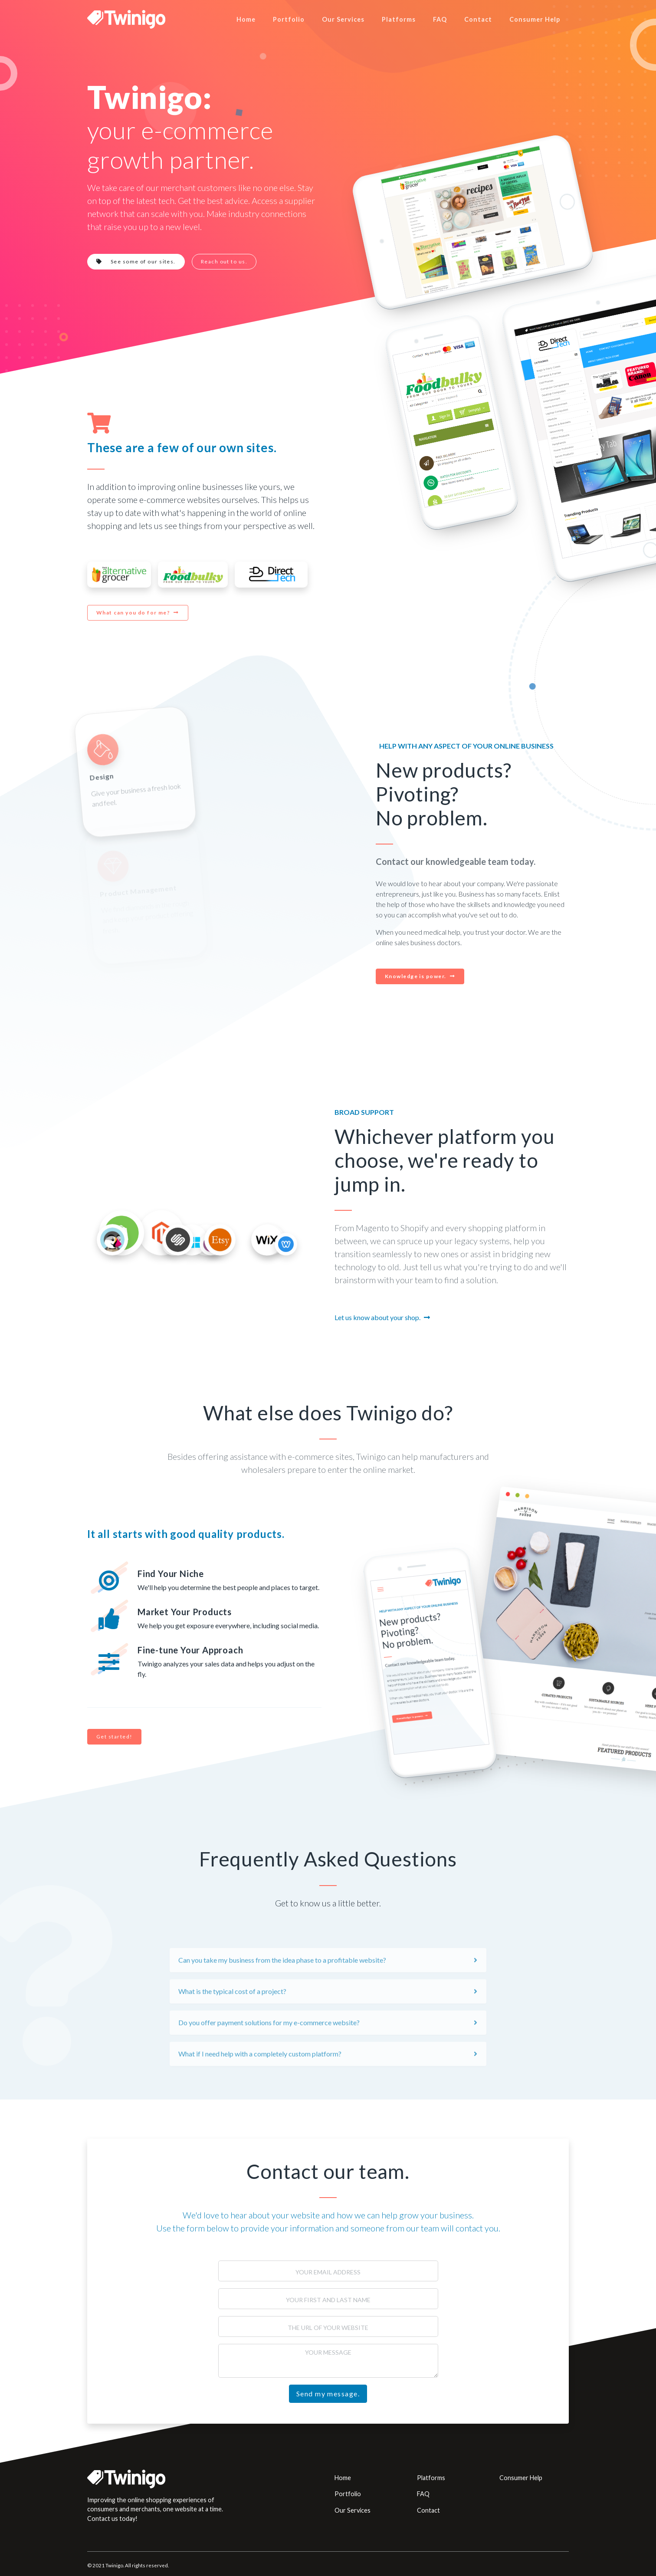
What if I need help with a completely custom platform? (259, 2084)
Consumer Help (534, 19)
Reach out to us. (224, 261)
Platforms (399, 19)
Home (246, 19)
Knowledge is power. (415, 976)
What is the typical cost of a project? (232, 2021)
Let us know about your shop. (377, 1317)
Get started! (114, 1736)
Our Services (343, 19)
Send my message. (328, 2393)
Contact (478, 19)
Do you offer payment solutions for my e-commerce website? (269, 2053)
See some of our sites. (136, 261)
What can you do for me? (133, 612)
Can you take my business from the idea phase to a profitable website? (282, 1990)
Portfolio (289, 19)
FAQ (440, 19)
